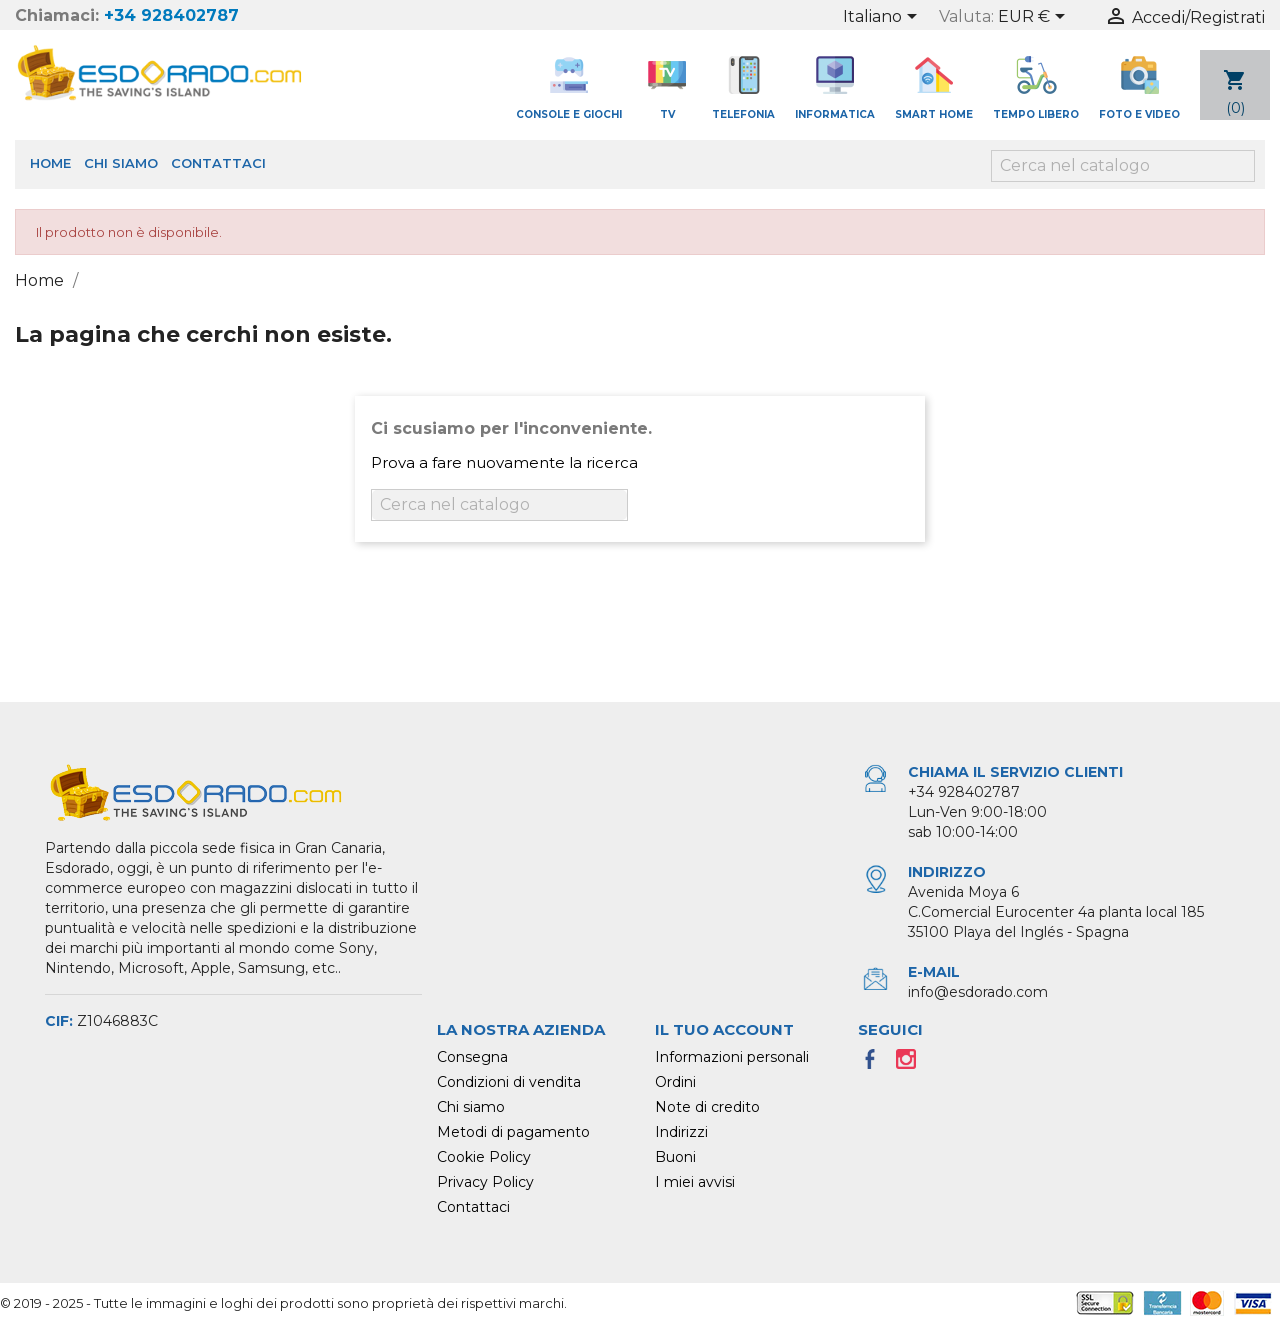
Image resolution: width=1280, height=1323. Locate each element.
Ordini (675, 1082)
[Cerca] (1123, 166)
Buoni (675, 1157)
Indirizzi (681, 1132)
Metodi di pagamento (513, 1132)
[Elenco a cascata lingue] (883, 18)
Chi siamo (121, 163)
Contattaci (218, 163)
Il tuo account (724, 1029)
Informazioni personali (732, 1057)
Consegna (472, 1057)
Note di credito (707, 1107)
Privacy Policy (485, 1182)
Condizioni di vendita (509, 1082)
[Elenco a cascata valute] (1035, 18)
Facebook (876, 1065)
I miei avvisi (695, 1182)
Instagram (912, 1065)
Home (50, 163)
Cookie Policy (484, 1157)
